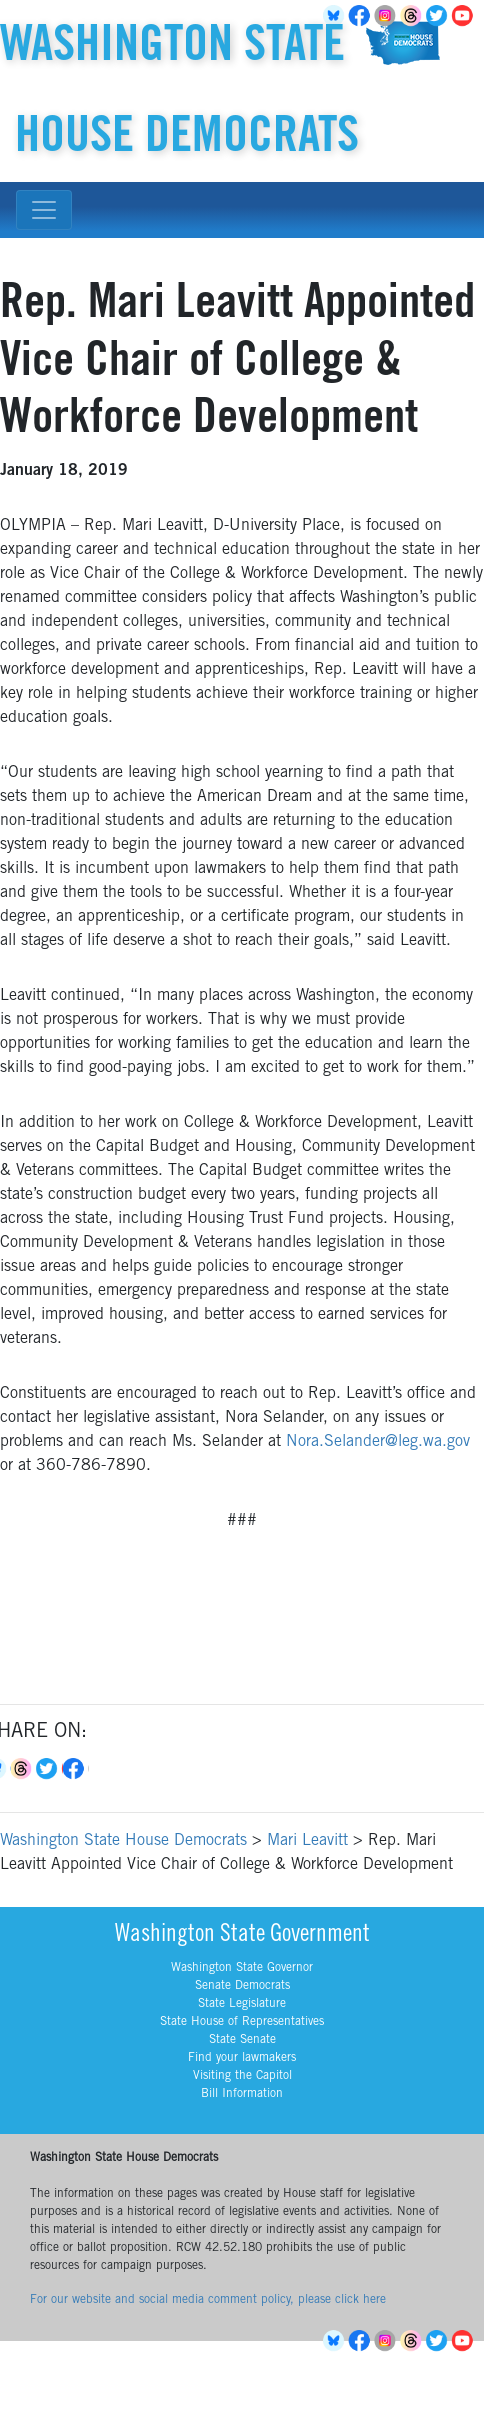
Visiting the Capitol (242, 2076)
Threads (414, 16)
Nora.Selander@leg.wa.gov (378, 1442)
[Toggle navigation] (44, 210)
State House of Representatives (242, 2022)
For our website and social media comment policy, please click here (208, 2300)
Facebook (362, 16)
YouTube (466, 16)
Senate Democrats (242, 1986)
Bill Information (242, 2094)
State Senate (242, 2040)
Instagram (388, 16)
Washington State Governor (242, 1968)
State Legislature (242, 2004)
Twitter (440, 16)
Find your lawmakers (242, 2058)
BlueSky (336, 2341)
